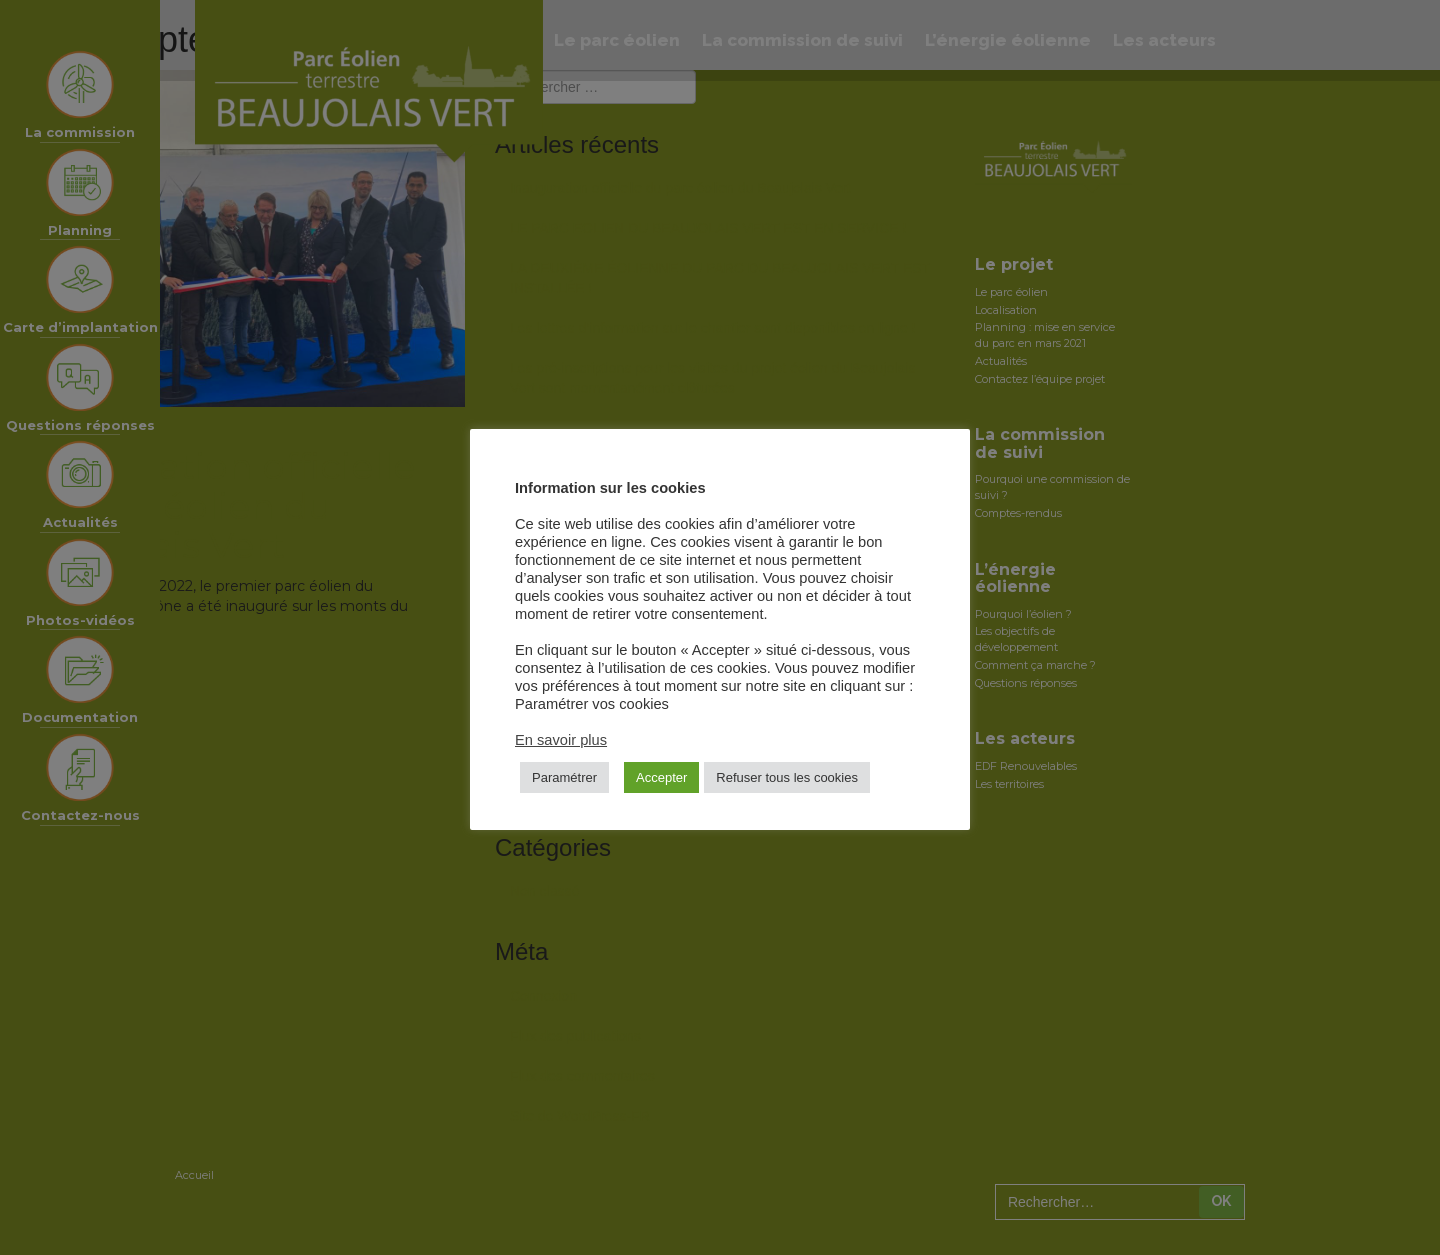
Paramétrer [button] (564, 777)
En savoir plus (561, 740)
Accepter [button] (661, 777)
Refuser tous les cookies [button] (787, 777)
